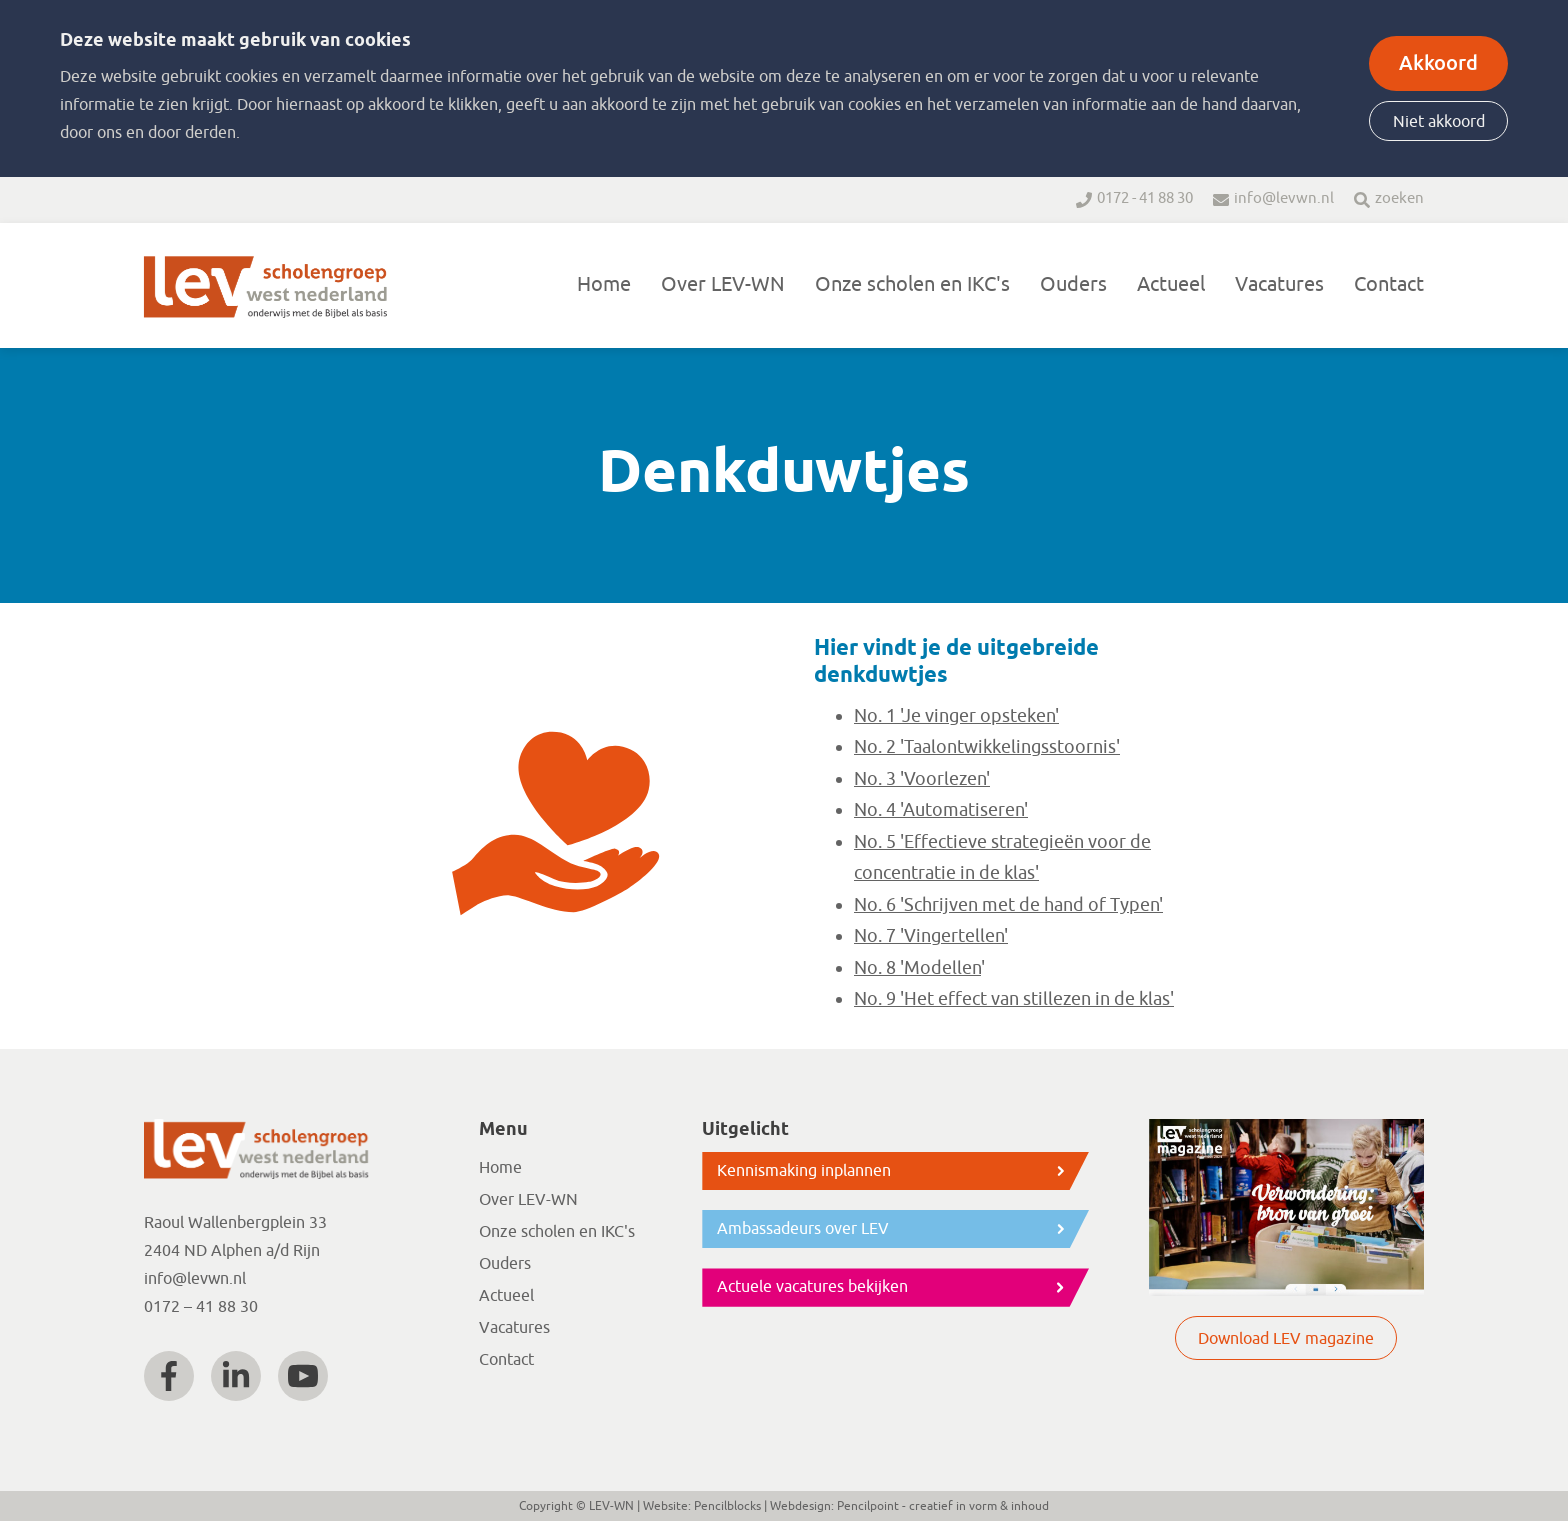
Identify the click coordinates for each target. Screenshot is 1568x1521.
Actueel (1171, 284)
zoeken (1399, 198)
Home (604, 284)
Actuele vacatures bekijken (812, 1287)
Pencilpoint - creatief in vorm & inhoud (943, 1506)
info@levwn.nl (1284, 198)
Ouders (1073, 284)
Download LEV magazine (1286, 1339)
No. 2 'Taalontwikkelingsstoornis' (987, 747)
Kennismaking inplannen (804, 1171)
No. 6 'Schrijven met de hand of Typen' (1008, 905)
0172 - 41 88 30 (1145, 198)
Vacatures (1279, 284)
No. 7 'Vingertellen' (931, 936)
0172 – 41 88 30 (201, 1307)
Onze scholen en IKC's (912, 284)
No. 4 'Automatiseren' (941, 810)
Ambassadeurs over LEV (803, 1229)
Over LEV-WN (723, 284)
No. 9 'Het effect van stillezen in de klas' (1014, 999)
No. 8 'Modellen (917, 968)
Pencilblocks (727, 1506)
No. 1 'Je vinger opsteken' (956, 716)
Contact (1389, 284)
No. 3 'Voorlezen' (922, 779)
